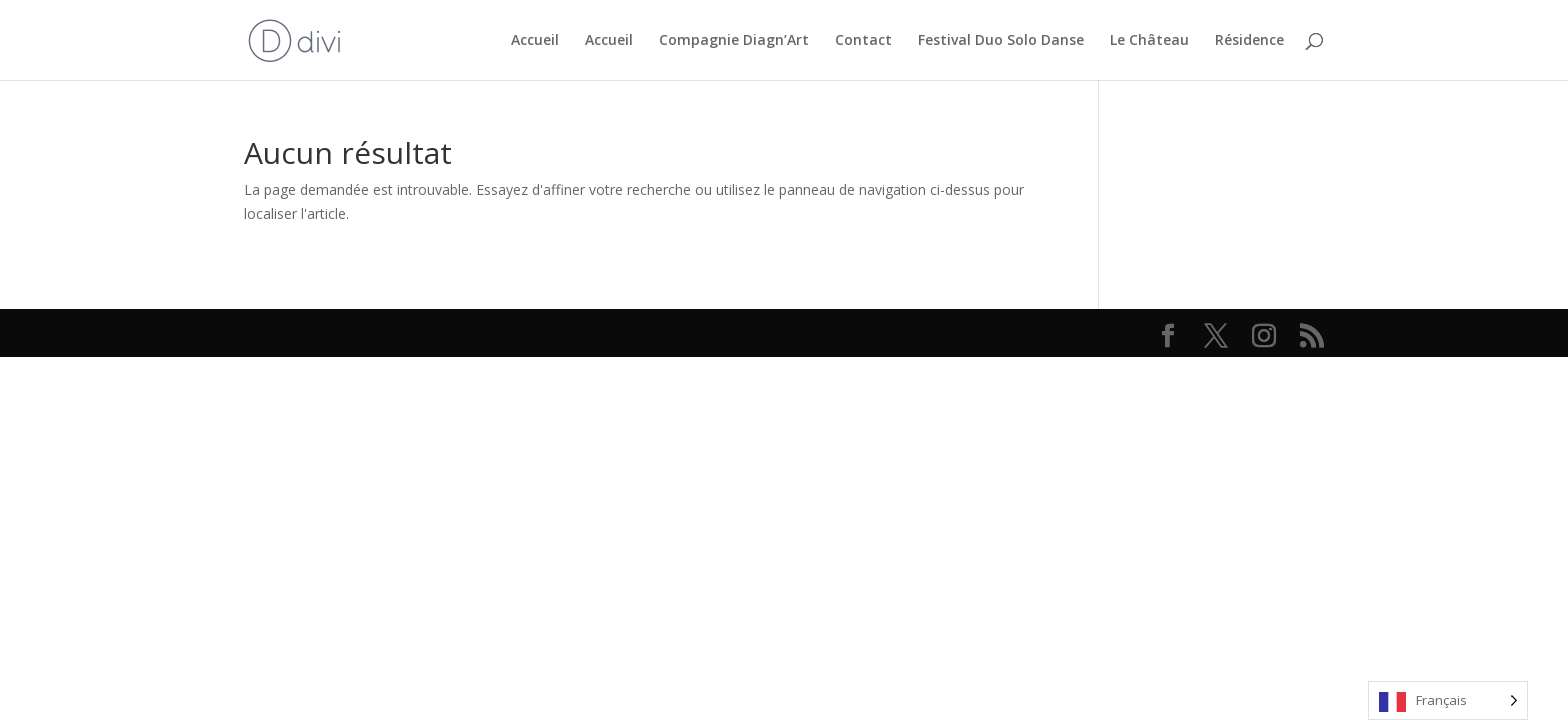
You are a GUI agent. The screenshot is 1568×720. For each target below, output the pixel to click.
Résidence (1249, 41)
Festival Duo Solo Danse (1001, 41)
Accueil (535, 41)
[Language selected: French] (1448, 700)
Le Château (1149, 41)
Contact (863, 41)
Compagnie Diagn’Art (734, 41)
